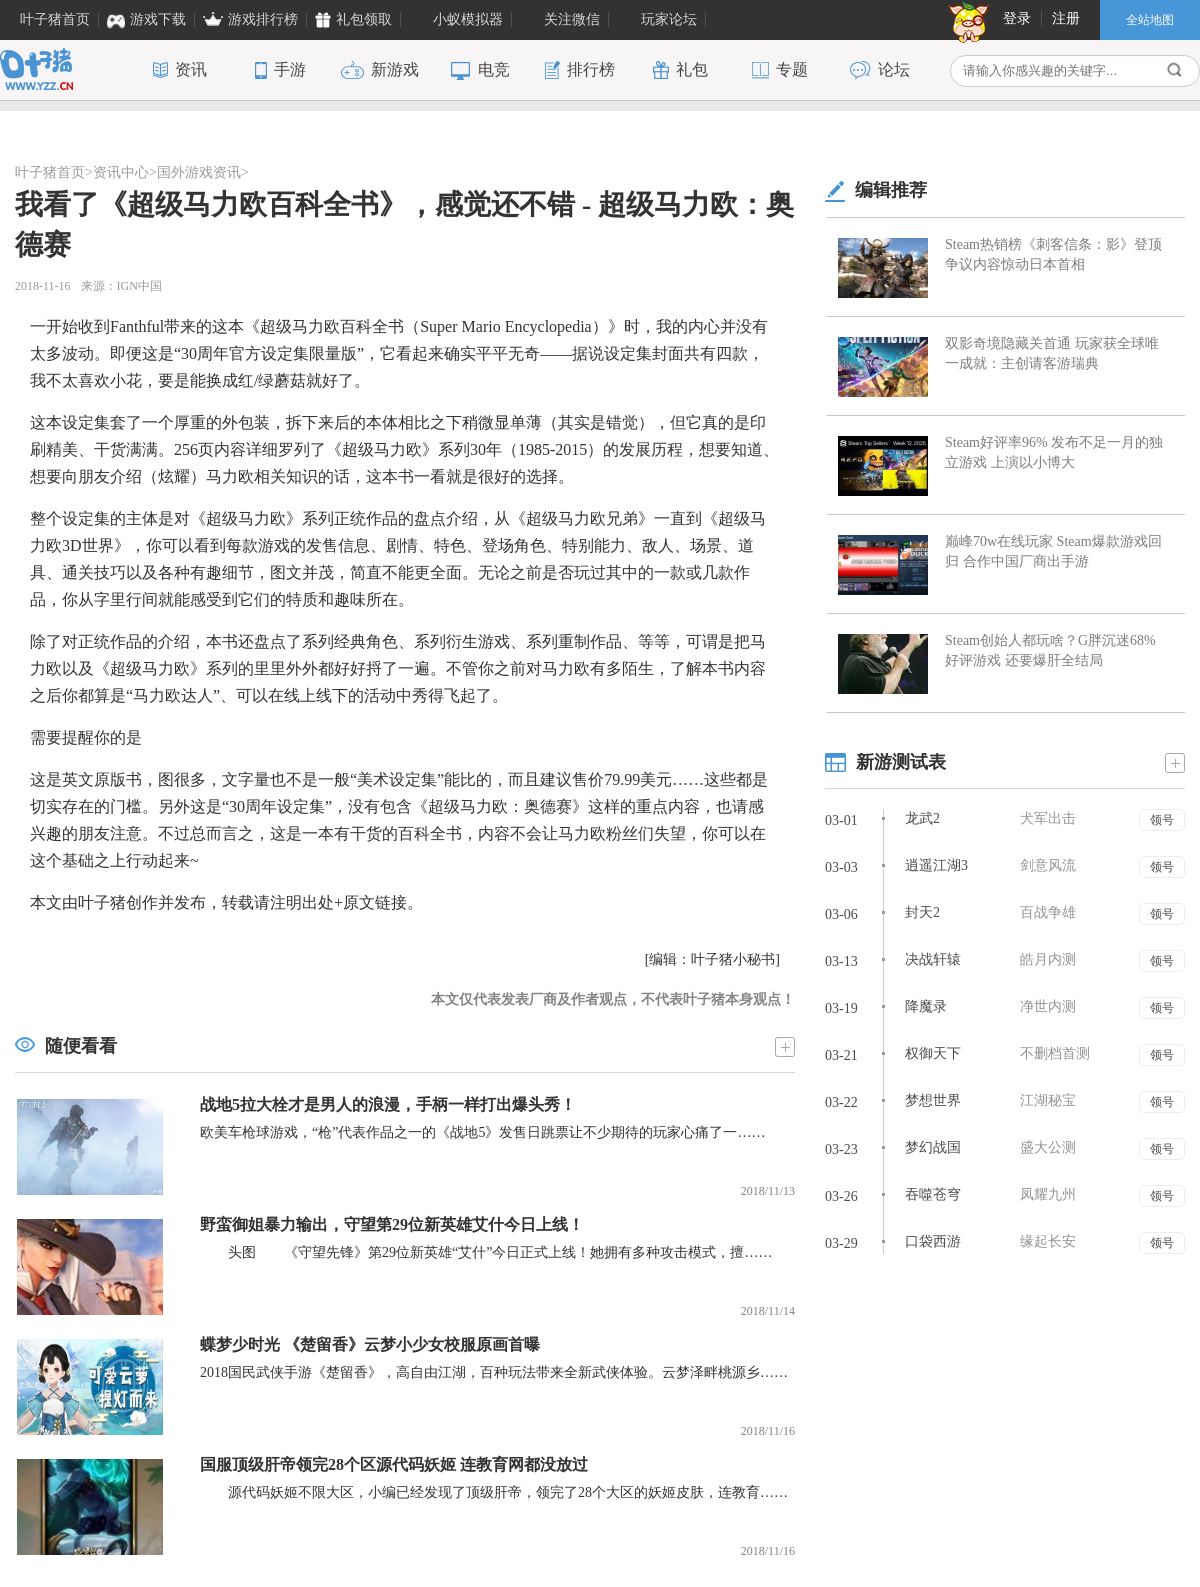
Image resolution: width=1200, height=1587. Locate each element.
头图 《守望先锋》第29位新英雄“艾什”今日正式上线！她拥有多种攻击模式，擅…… (486, 1252)
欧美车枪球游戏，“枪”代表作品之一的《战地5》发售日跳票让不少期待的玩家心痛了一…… (482, 1132)
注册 (1066, 18)
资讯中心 (121, 172)
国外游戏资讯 (199, 172)
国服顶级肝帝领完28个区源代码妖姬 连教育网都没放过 (394, 1464)
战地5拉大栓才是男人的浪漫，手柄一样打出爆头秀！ (388, 1104)
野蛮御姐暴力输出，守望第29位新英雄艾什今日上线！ (392, 1224)
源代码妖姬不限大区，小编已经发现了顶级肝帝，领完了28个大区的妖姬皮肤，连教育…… (494, 1492)
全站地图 (1150, 20)
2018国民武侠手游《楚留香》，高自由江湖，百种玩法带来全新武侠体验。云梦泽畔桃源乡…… (494, 1372)
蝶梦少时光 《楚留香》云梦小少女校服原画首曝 (370, 1344)
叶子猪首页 (50, 172)
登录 (1017, 18)
